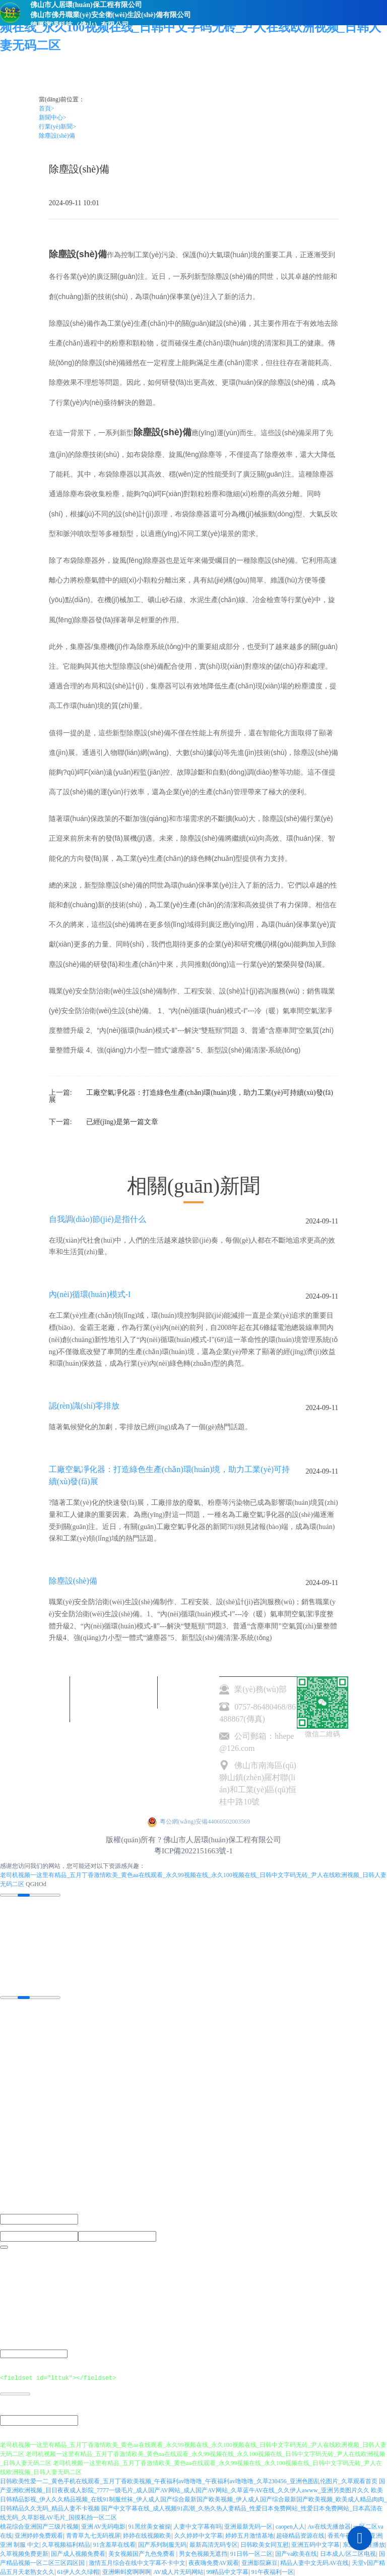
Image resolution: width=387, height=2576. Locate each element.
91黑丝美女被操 (149, 2526)
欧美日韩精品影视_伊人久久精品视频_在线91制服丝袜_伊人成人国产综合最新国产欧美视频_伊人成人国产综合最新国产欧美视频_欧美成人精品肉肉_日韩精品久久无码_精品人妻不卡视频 (193, 2498)
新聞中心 (53, 117)
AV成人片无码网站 (178, 2571)
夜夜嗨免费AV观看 (213, 2562)
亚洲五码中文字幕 (315, 2544)
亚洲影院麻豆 (259, 2562)
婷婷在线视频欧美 (147, 2535)
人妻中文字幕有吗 (197, 2526)
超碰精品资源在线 (300, 2535)
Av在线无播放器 (329, 2526)
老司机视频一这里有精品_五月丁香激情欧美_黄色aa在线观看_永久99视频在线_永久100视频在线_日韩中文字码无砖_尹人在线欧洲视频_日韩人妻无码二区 (190, 27)
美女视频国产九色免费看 (142, 2553)
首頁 (46, 108)
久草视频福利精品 (66, 2544)
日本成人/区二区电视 (348, 2553)
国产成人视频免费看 (78, 2553)
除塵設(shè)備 (57, 135)
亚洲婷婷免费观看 (39, 2535)
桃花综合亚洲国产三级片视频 (39, 2526)
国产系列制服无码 (162, 2544)
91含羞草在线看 (114, 2544)
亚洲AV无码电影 (103, 2526)
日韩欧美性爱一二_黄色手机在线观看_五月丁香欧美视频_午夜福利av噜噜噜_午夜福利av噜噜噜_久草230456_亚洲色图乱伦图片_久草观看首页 (188, 2480)
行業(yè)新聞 (57, 126)
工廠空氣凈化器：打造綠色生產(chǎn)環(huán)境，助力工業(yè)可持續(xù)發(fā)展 (191, 1096)
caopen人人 (290, 2526)
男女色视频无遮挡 (203, 2553)
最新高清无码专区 (213, 2544)
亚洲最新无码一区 (248, 2526)
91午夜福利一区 (272, 2571)
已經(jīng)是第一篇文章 (122, 1122)
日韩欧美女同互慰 (264, 2544)
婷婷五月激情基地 (249, 2535)
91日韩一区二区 (251, 2553)
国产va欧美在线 (296, 2553)
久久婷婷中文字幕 (198, 2535)
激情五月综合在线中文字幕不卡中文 (137, 2562)
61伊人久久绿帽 (78, 2571)
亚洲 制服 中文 (19, 2544)
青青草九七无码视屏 (93, 2535)
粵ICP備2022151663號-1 (193, 1851)
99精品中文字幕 (227, 2571)
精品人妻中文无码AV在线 (314, 2562)
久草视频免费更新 (24, 2553)
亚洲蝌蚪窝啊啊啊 (126, 2571)
